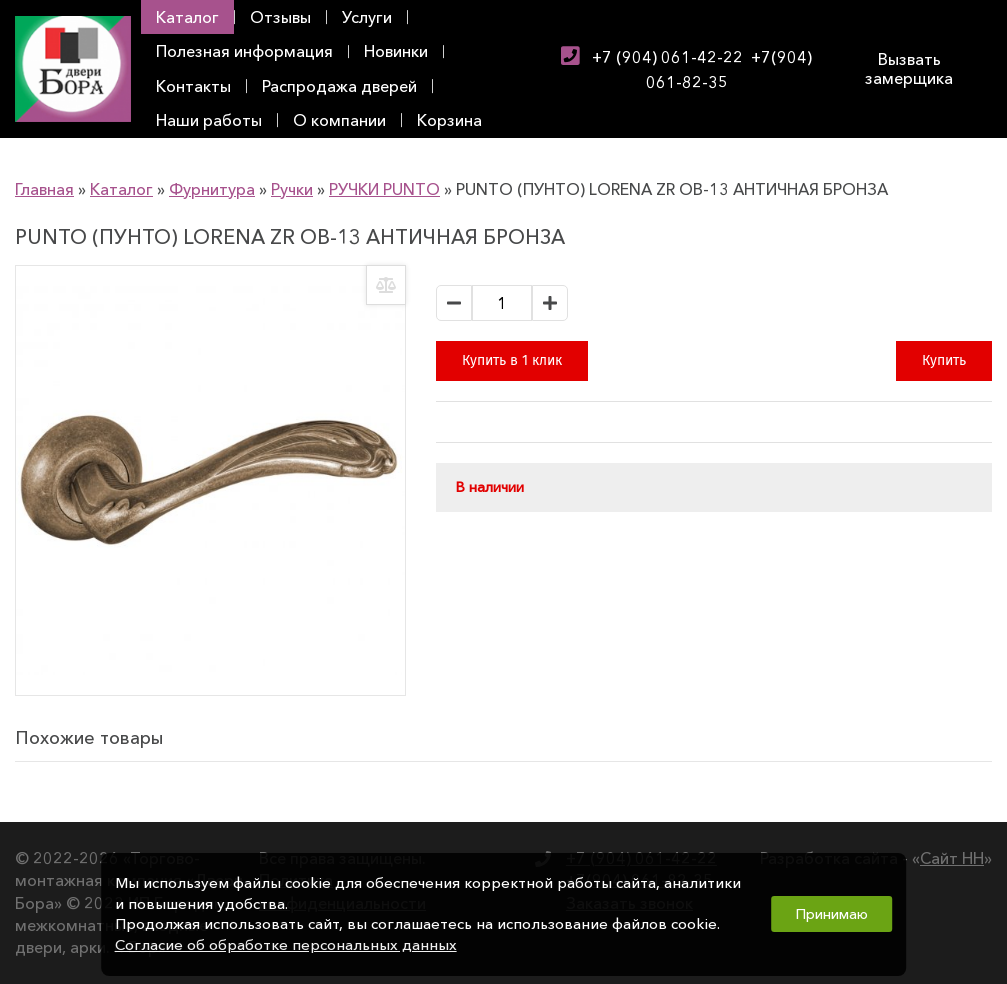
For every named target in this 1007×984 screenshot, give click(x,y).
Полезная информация (244, 51)
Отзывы (280, 17)
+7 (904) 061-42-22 (667, 57)
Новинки (396, 51)
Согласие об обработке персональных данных (286, 945)
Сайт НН (952, 858)
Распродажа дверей (339, 86)
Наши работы (209, 120)
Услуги (367, 17)
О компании (339, 120)
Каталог (187, 17)
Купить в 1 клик (512, 360)
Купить (944, 360)
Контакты (193, 86)
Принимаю (831, 914)
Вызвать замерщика (909, 68)
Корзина (449, 120)
